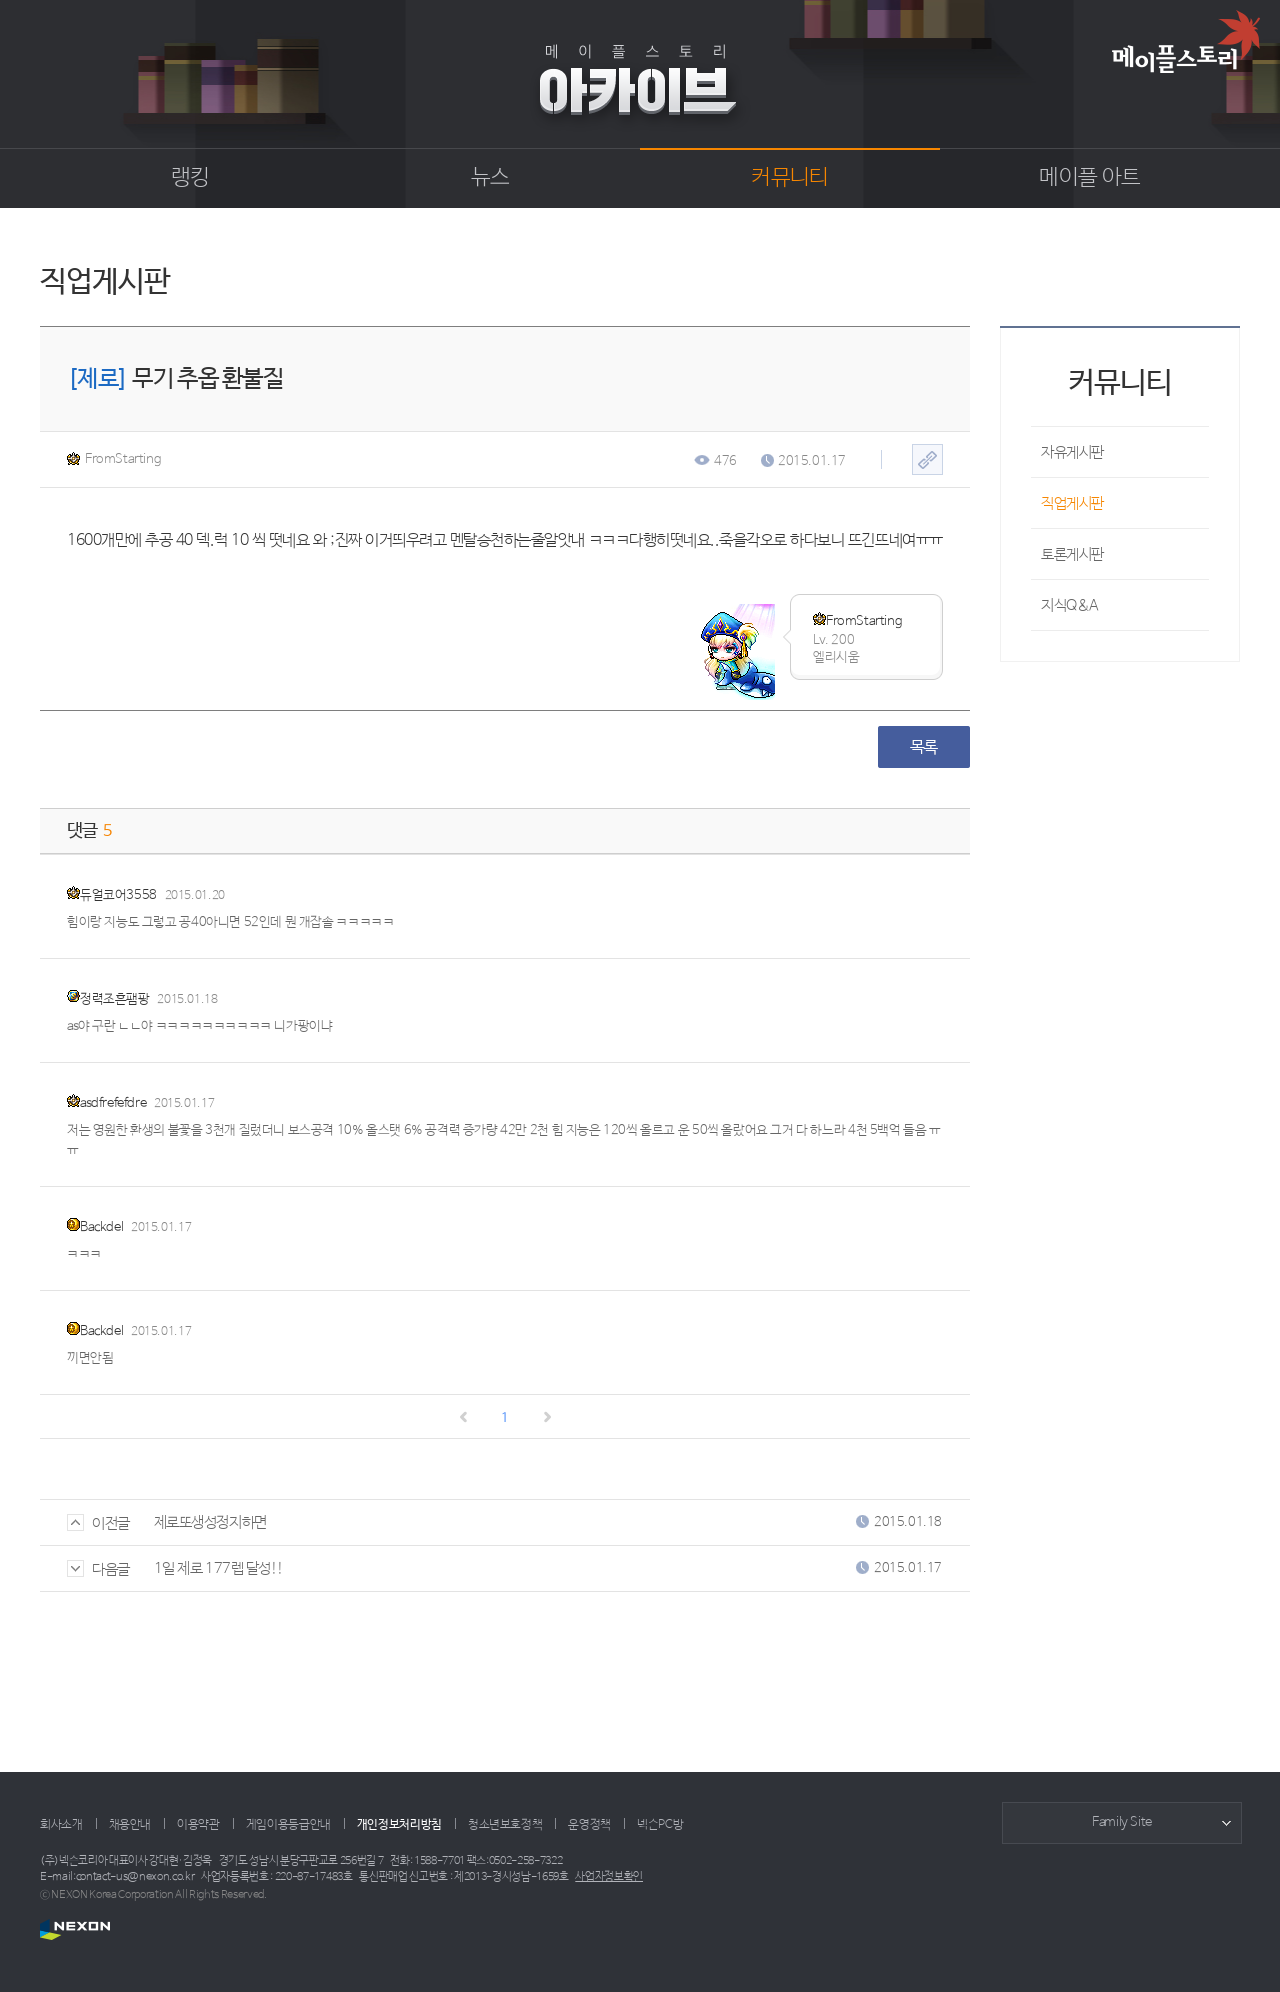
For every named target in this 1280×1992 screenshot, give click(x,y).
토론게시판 (1072, 554)
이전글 (98, 1523)
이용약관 (198, 1825)
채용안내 (130, 1825)
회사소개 (61, 1825)
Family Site (1122, 1822)
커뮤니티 (789, 178)
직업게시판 (1072, 503)
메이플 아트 (1089, 178)
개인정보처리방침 (399, 1825)
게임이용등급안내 (288, 1825)
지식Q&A (1070, 605)
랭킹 (190, 178)
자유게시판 (1072, 452)
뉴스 (490, 178)
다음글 (98, 1569)
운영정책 (589, 1825)
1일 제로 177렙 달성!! (219, 1568)
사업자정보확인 (609, 1877)
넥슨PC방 (660, 1825)
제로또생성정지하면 (210, 1522)
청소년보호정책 (505, 1825)
